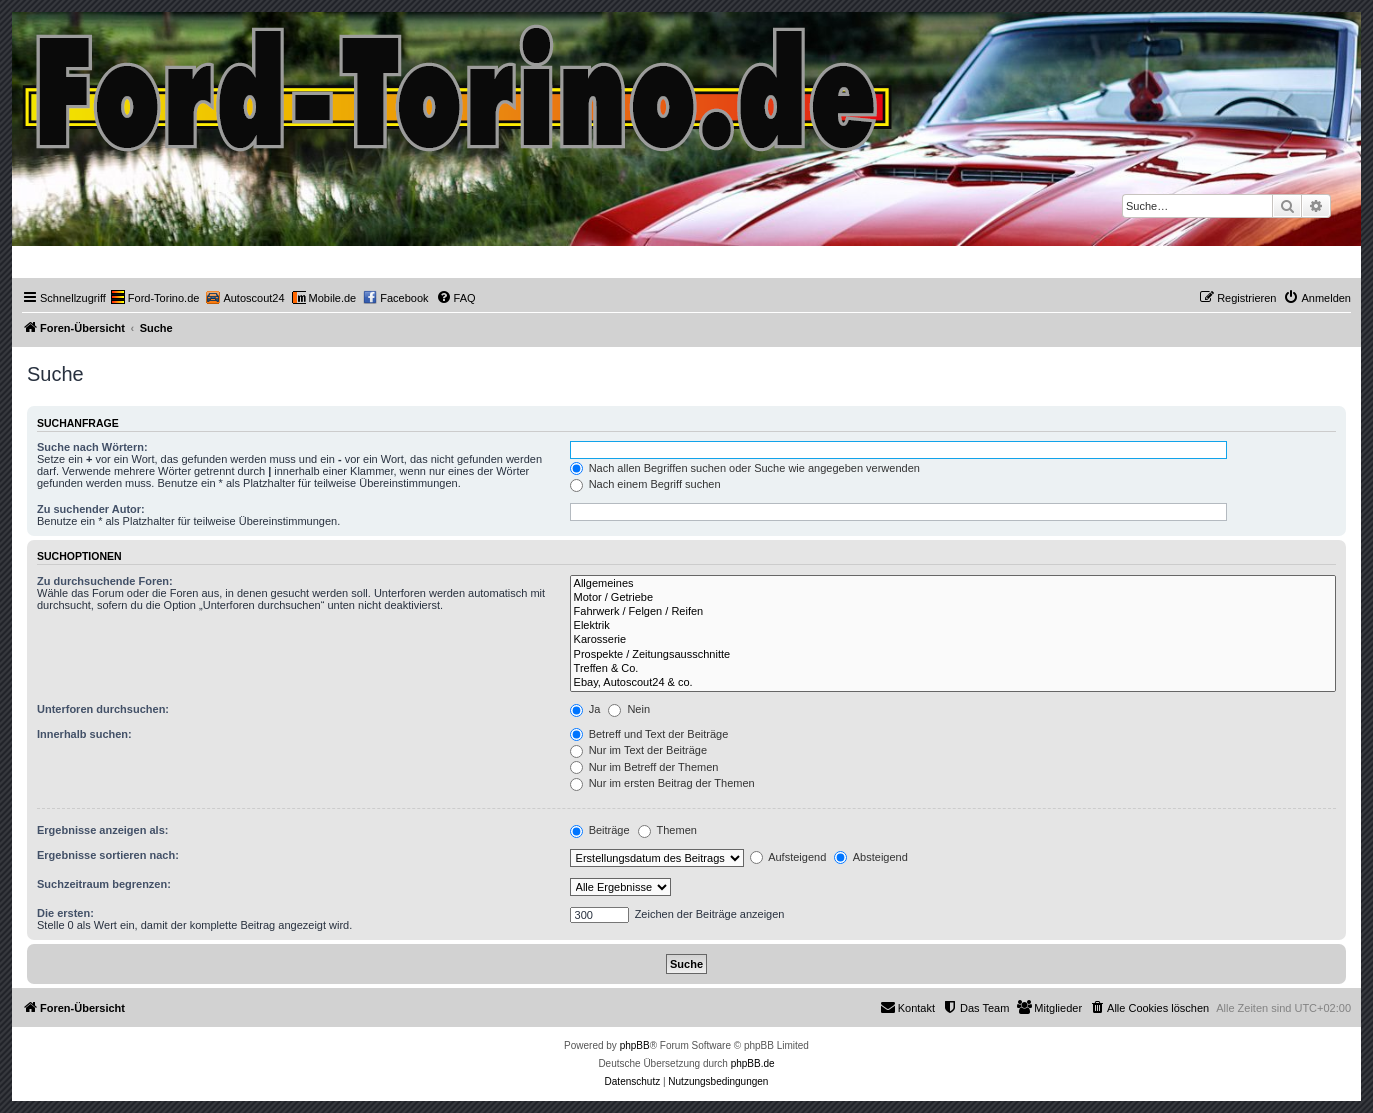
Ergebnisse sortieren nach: (108, 855)
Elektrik (953, 626)
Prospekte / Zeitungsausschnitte (953, 655)
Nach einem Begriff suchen (645, 484)
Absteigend (871, 857)
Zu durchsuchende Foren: (105, 581)
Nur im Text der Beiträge (638, 750)
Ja (585, 709)
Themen (667, 830)
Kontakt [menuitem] (907, 1007)
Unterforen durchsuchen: (103, 709)
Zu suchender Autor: (91, 509)
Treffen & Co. (953, 669)
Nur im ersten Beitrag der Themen (662, 783)
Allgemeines (953, 584)
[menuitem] (155, 298)
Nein (629, 709)
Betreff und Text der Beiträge (649, 734)
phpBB (635, 1045)
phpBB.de (753, 1063)
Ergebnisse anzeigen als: (102, 830)
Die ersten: (65, 913)
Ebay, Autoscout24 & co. (953, 683)
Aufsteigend (788, 857)
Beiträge (600, 830)
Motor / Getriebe (953, 598)
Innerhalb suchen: (84, 734)
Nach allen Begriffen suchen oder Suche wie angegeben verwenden (745, 468)
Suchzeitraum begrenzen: (104, 884)
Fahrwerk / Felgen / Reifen (953, 612)
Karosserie (953, 640)
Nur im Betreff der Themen (644, 767)
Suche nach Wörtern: (92, 447)
